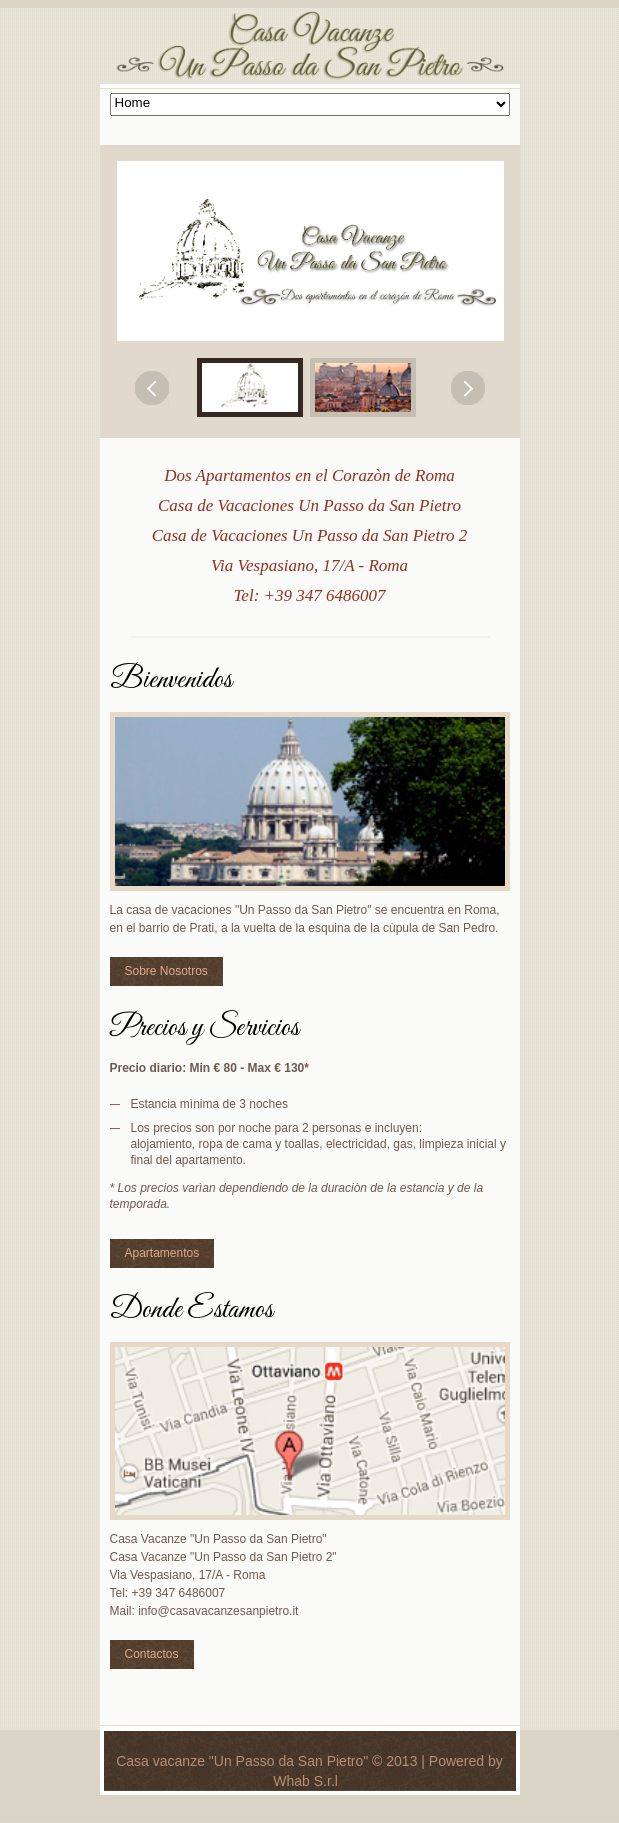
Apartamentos (162, 1253)
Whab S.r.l (305, 1781)
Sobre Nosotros (166, 971)
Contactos (152, 1654)
